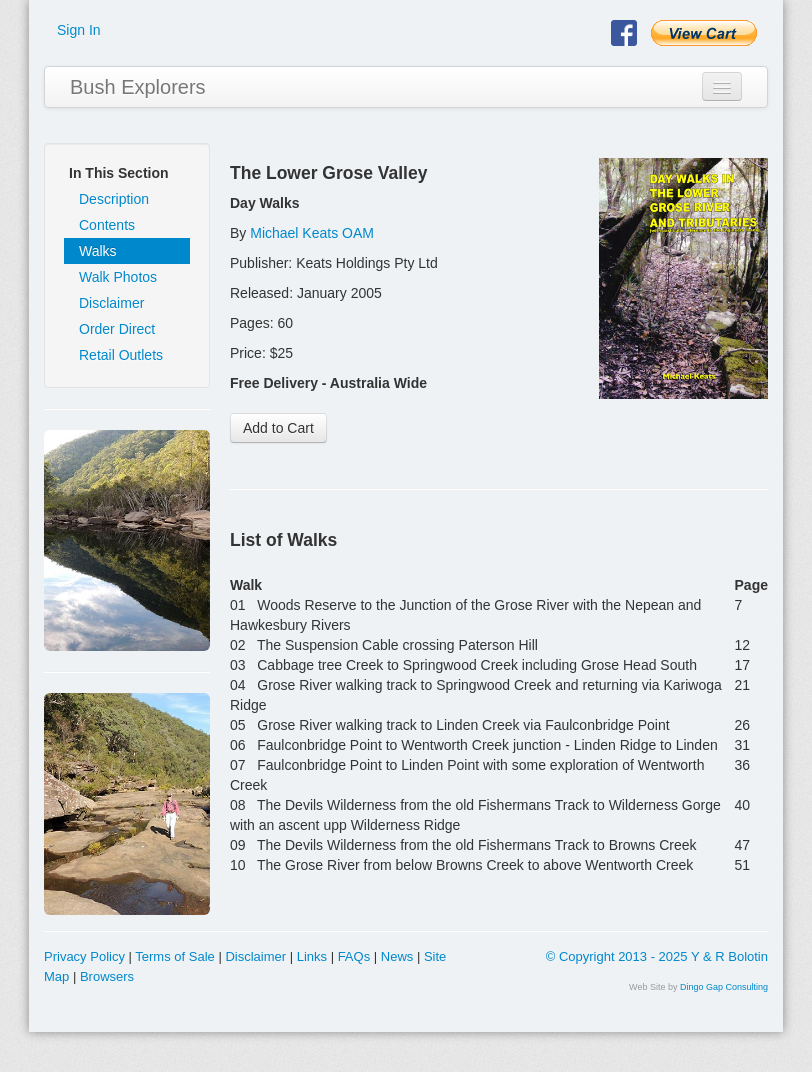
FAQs (354, 956)
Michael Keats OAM (312, 233)
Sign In (79, 30)
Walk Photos (118, 277)
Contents (107, 225)
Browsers (107, 976)
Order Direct (117, 329)
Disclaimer (111, 303)
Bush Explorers (138, 87)
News (397, 956)
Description (114, 199)
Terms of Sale (174, 956)
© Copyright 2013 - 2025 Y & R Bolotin (657, 956)
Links (312, 956)
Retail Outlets (121, 355)
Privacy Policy (84, 956)
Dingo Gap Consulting (724, 987)
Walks (98, 251)
